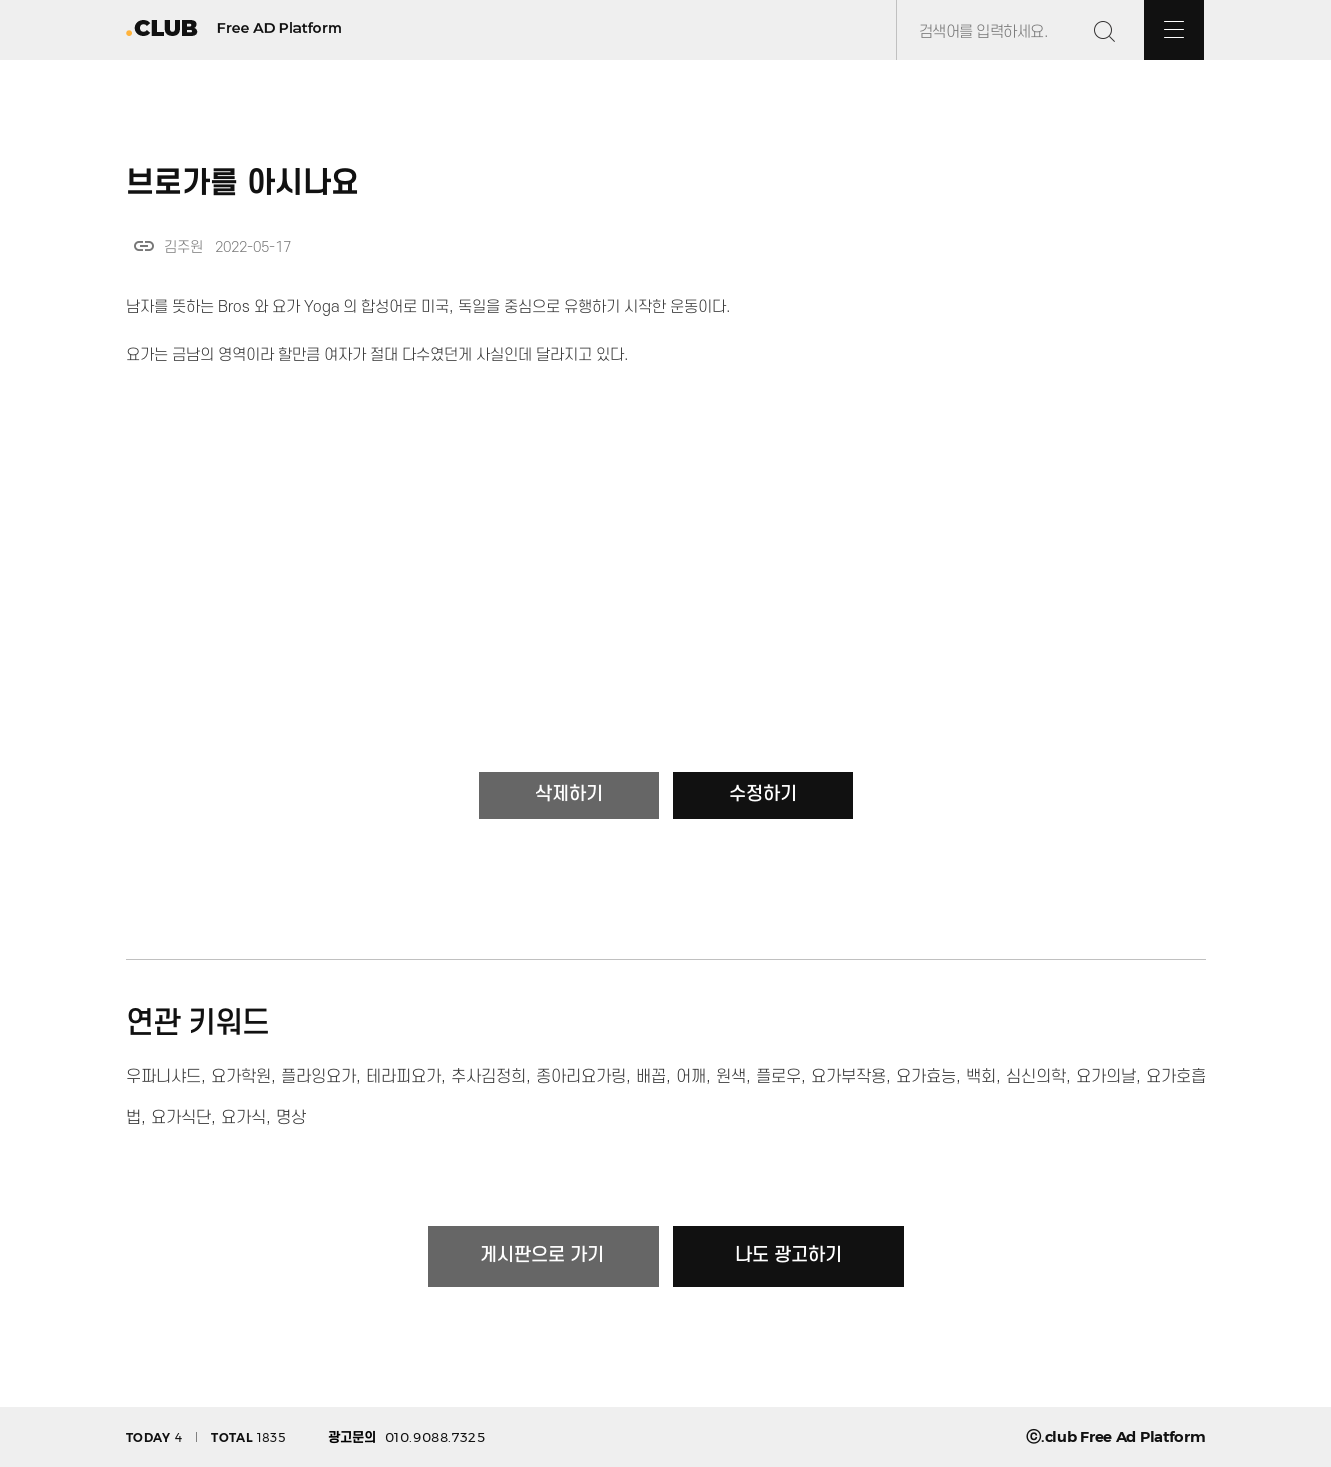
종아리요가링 (581, 1077)
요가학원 (241, 1077)
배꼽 (651, 1077)
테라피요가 (403, 1077)
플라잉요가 (318, 1077)
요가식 (243, 1118)
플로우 (778, 1077)
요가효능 (926, 1077)
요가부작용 (848, 1077)
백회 (981, 1077)
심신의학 (1036, 1077)
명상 (291, 1118)
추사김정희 (488, 1077)
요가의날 (1106, 1077)
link (144, 246)
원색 (731, 1077)
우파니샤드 (163, 1077)
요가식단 (181, 1118)
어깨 (691, 1077)
